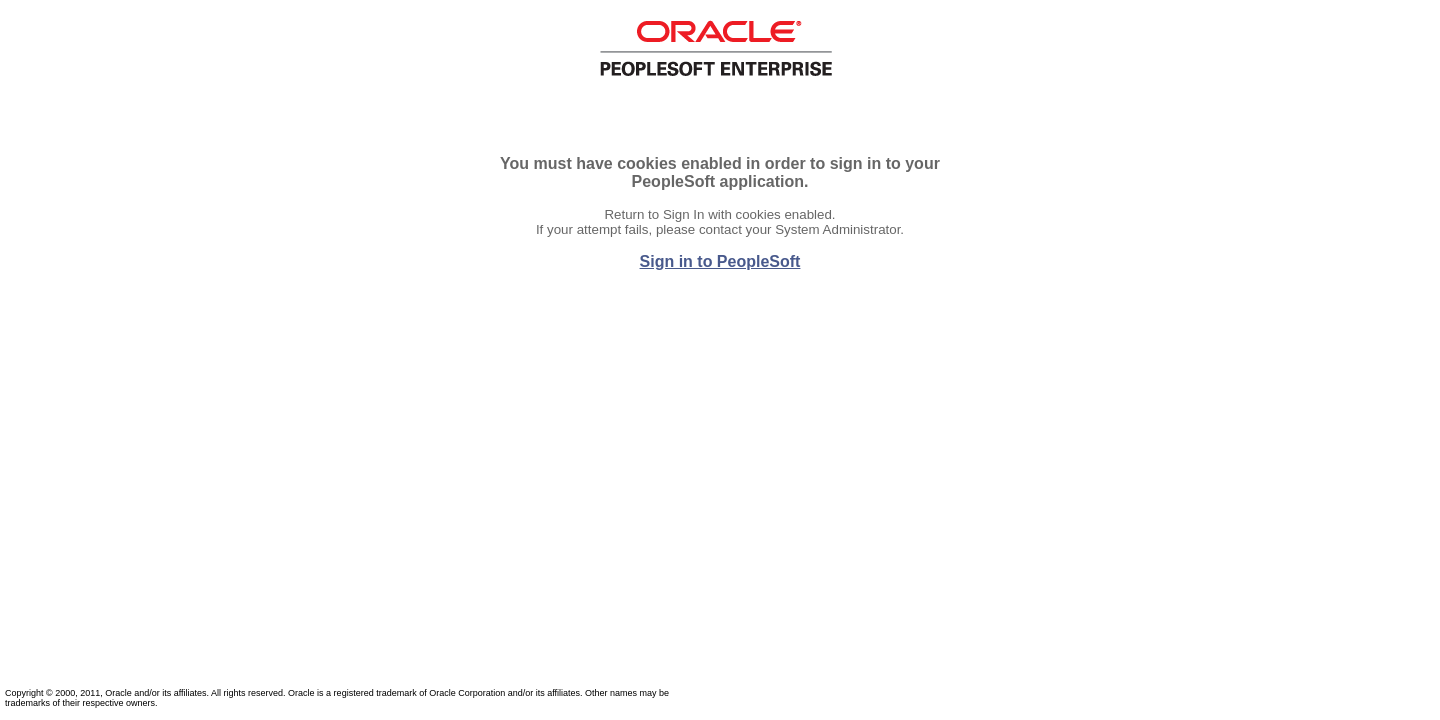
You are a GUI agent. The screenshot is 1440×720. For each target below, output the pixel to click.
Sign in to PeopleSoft (720, 261)
